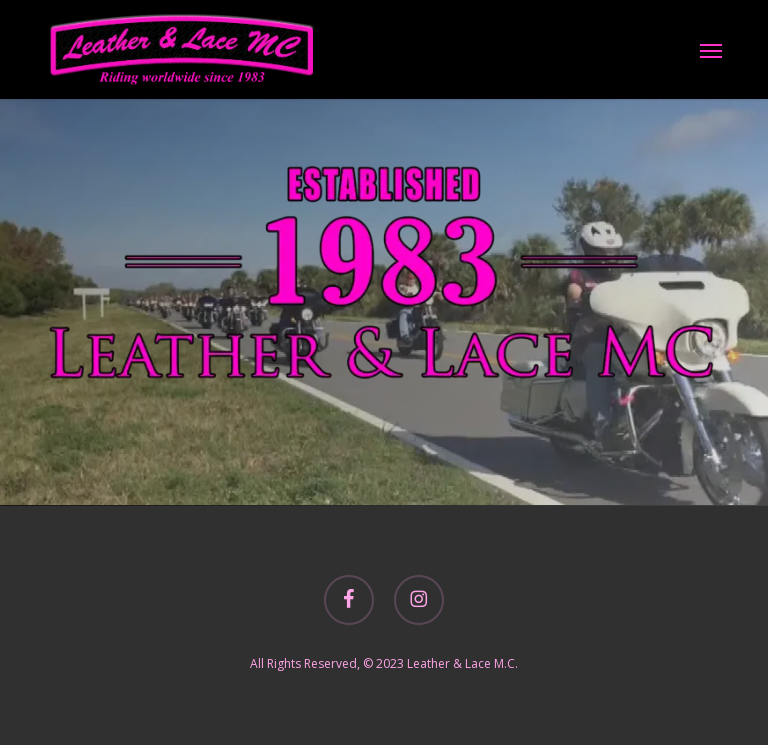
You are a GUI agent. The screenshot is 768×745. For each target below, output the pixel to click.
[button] (711, 50)
